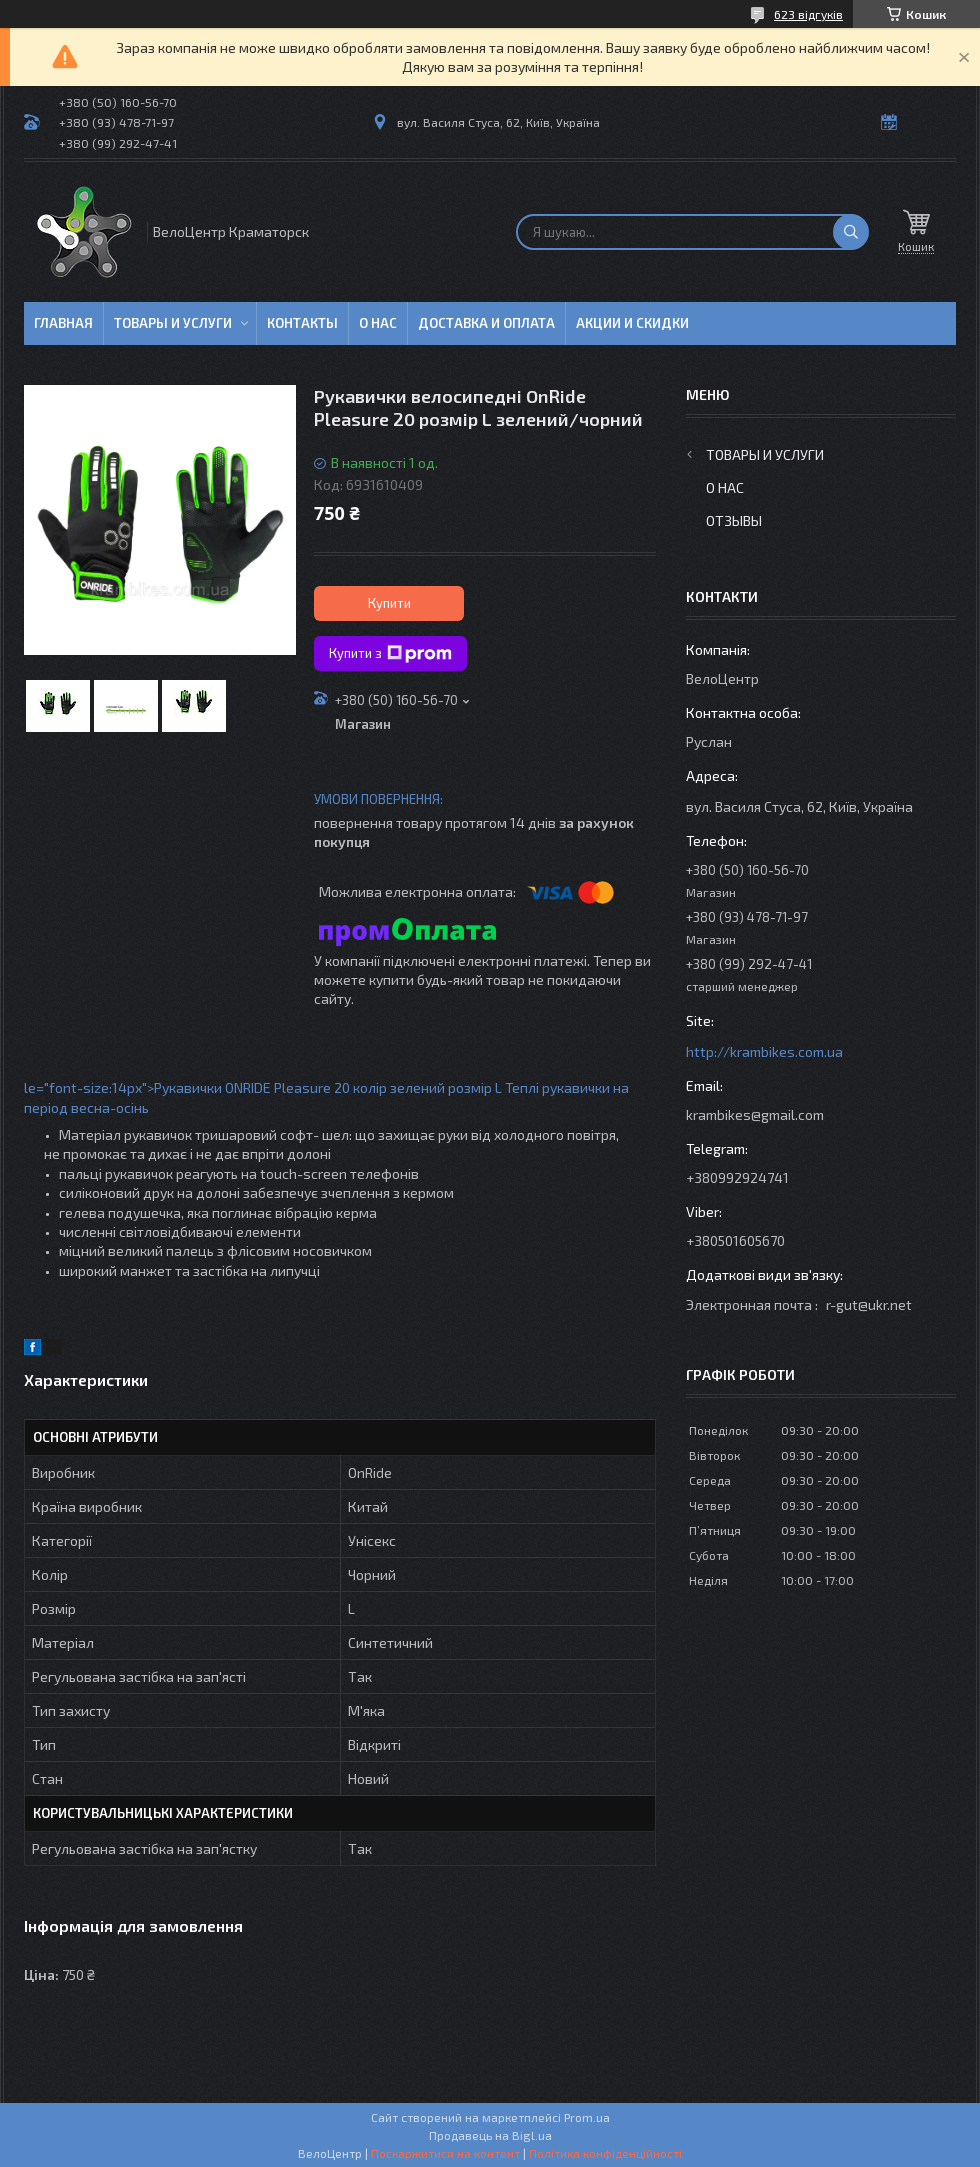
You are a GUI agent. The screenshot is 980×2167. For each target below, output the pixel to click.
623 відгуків (808, 14)
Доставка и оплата (486, 323)
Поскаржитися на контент (445, 2153)
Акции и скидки (632, 323)
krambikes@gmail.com (755, 1114)
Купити (389, 603)
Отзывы (734, 520)
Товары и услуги (173, 323)
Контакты (302, 323)
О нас (378, 323)
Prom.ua (587, 2117)
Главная (63, 323)
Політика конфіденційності (605, 2153)
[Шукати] (851, 232)
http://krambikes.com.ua (764, 1051)
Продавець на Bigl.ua (490, 2135)
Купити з (390, 654)
